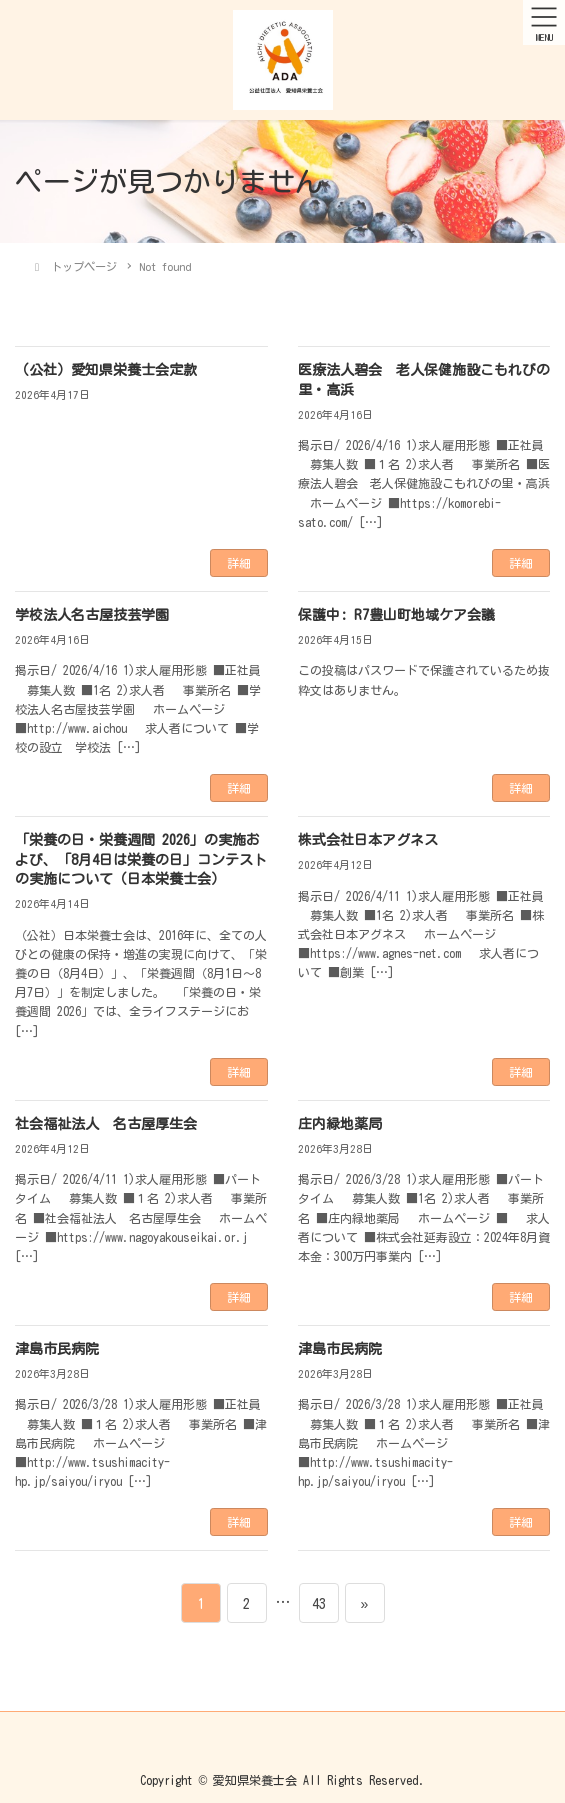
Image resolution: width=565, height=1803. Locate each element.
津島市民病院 (57, 1349)
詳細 (239, 563)
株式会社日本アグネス (368, 840)
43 (318, 1603)
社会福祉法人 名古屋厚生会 (106, 1124)
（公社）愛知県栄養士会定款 (106, 370)
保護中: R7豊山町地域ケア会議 (396, 615)
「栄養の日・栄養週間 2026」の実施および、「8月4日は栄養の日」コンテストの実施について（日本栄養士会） (141, 859)
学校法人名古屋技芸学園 (92, 615)
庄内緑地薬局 (340, 1124)
